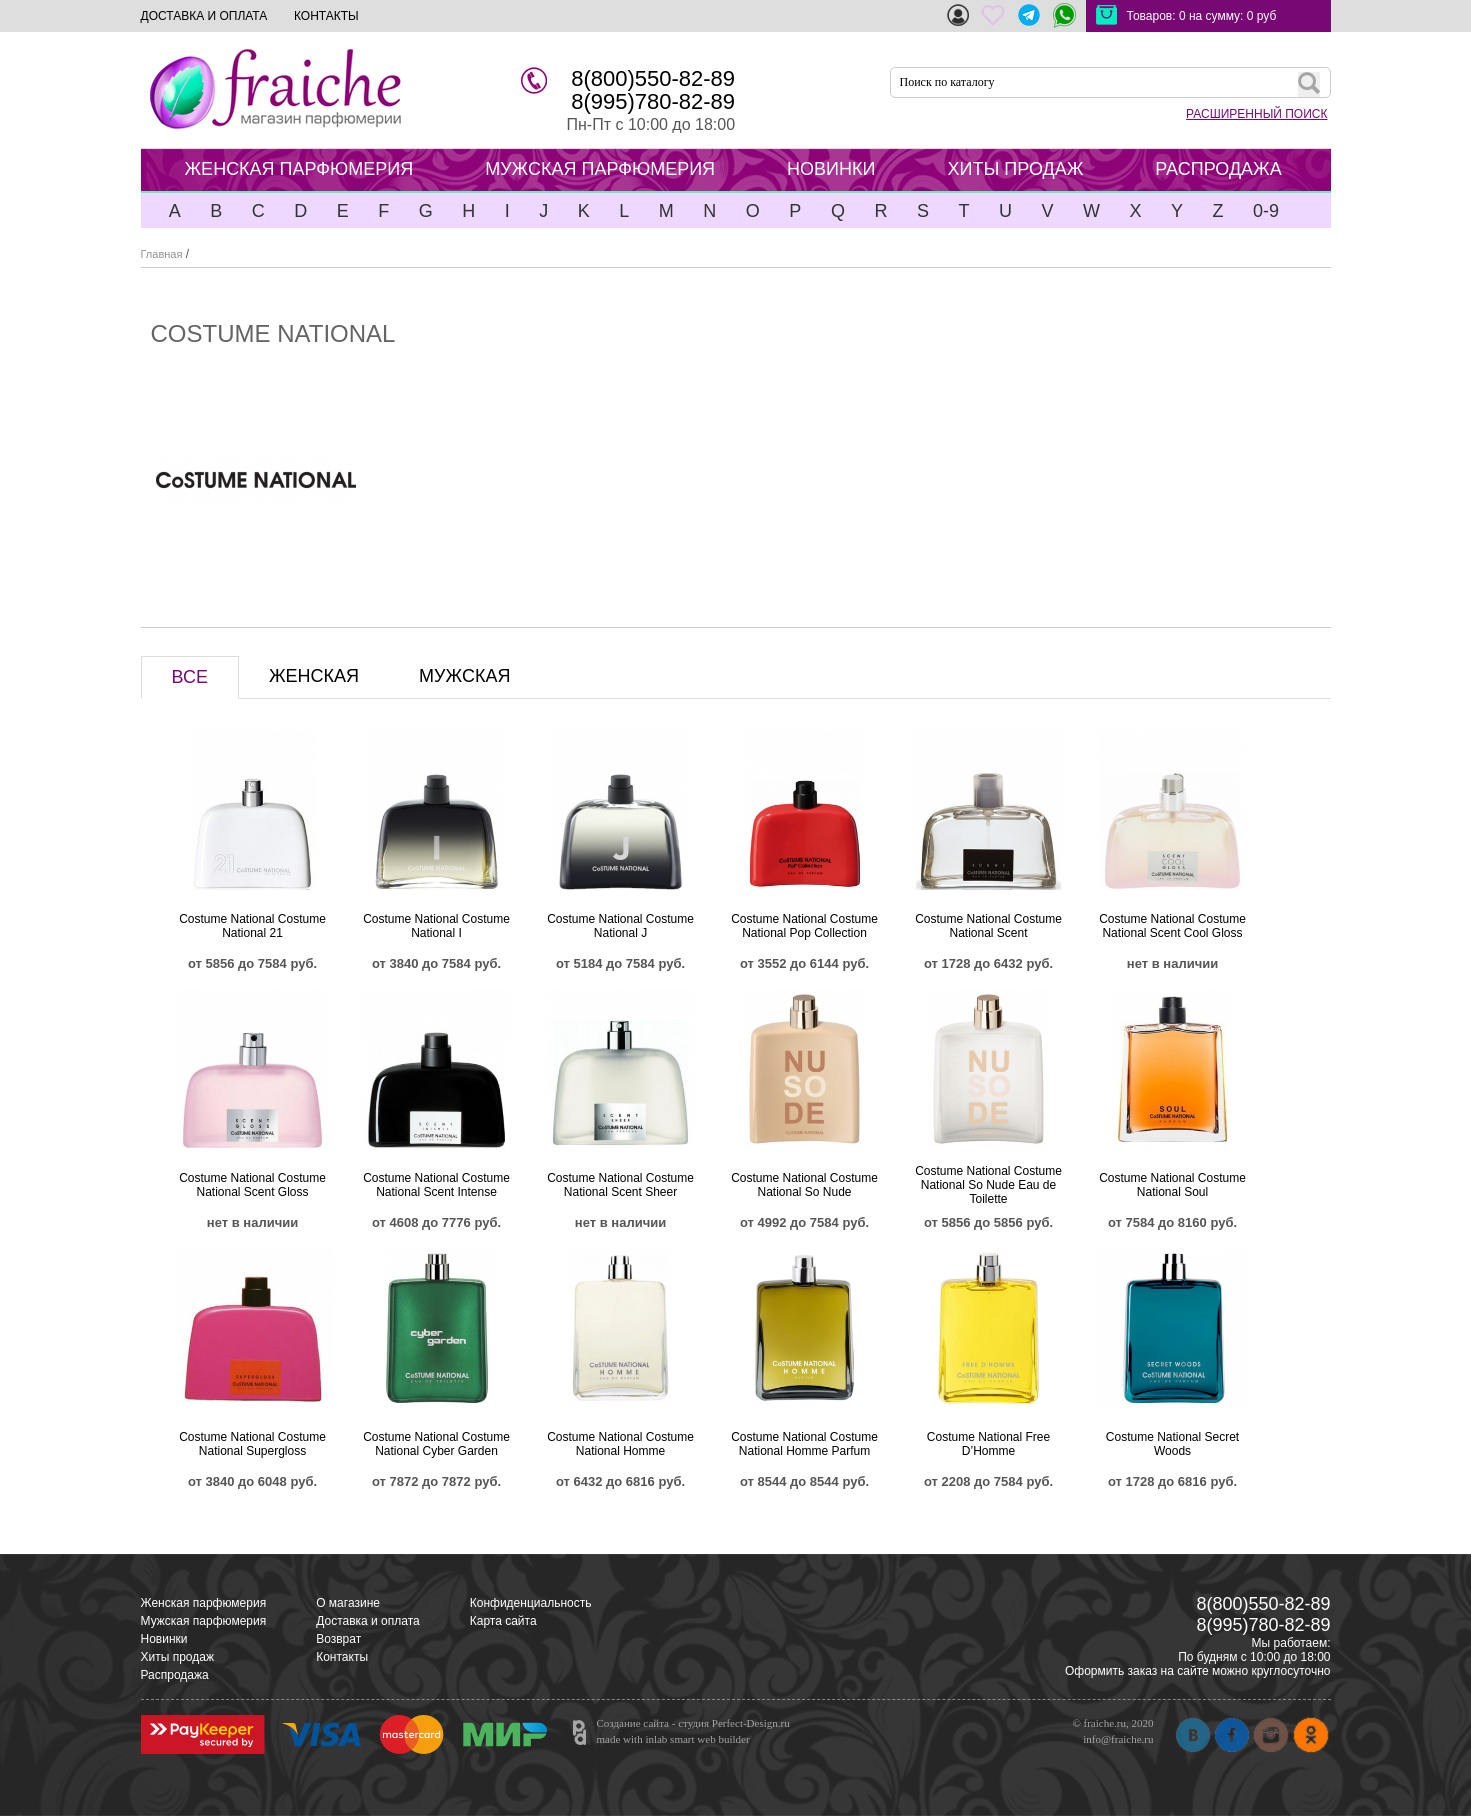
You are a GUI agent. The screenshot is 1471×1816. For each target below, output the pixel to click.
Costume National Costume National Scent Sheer (620, 1185)
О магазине (348, 1603)
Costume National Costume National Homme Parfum (804, 1444)
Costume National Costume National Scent (988, 926)
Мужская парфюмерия (204, 1621)
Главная (162, 254)
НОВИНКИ (831, 169)
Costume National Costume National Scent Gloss (252, 1185)
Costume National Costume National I (436, 926)
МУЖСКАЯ (464, 676)
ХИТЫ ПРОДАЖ (1015, 169)
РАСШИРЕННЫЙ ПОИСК (1256, 114)
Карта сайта (503, 1621)
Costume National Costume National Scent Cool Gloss (1172, 926)
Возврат (338, 1639)
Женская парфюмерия (204, 1603)
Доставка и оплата (368, 1621)
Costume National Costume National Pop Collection (804, 926)
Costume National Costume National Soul (1172, 1185)
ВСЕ (190, 677)
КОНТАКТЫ (326, 16)
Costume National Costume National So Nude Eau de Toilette (988, 1185)
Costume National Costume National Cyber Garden (436, 1444)
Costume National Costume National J (620, 926)
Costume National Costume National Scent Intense (436, 1185)
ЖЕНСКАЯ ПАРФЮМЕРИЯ (299, 169)
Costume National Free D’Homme (988, 1444)
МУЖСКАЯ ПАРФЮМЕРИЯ (600, 169)
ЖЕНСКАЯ (314, 676)
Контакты (342, 1657)
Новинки (164, 1639)
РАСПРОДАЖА (1218, 169)
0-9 (1266, 211)
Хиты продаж (177, 1657)
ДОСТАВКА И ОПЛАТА (204, 16)
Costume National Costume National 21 (252, 926)
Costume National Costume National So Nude (804, 1185)
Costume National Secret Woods (1172, 1444)
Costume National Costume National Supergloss (252, 1444)
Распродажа (175, 1675)
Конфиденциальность (531, 1603)
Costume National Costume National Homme (620, 1444)
